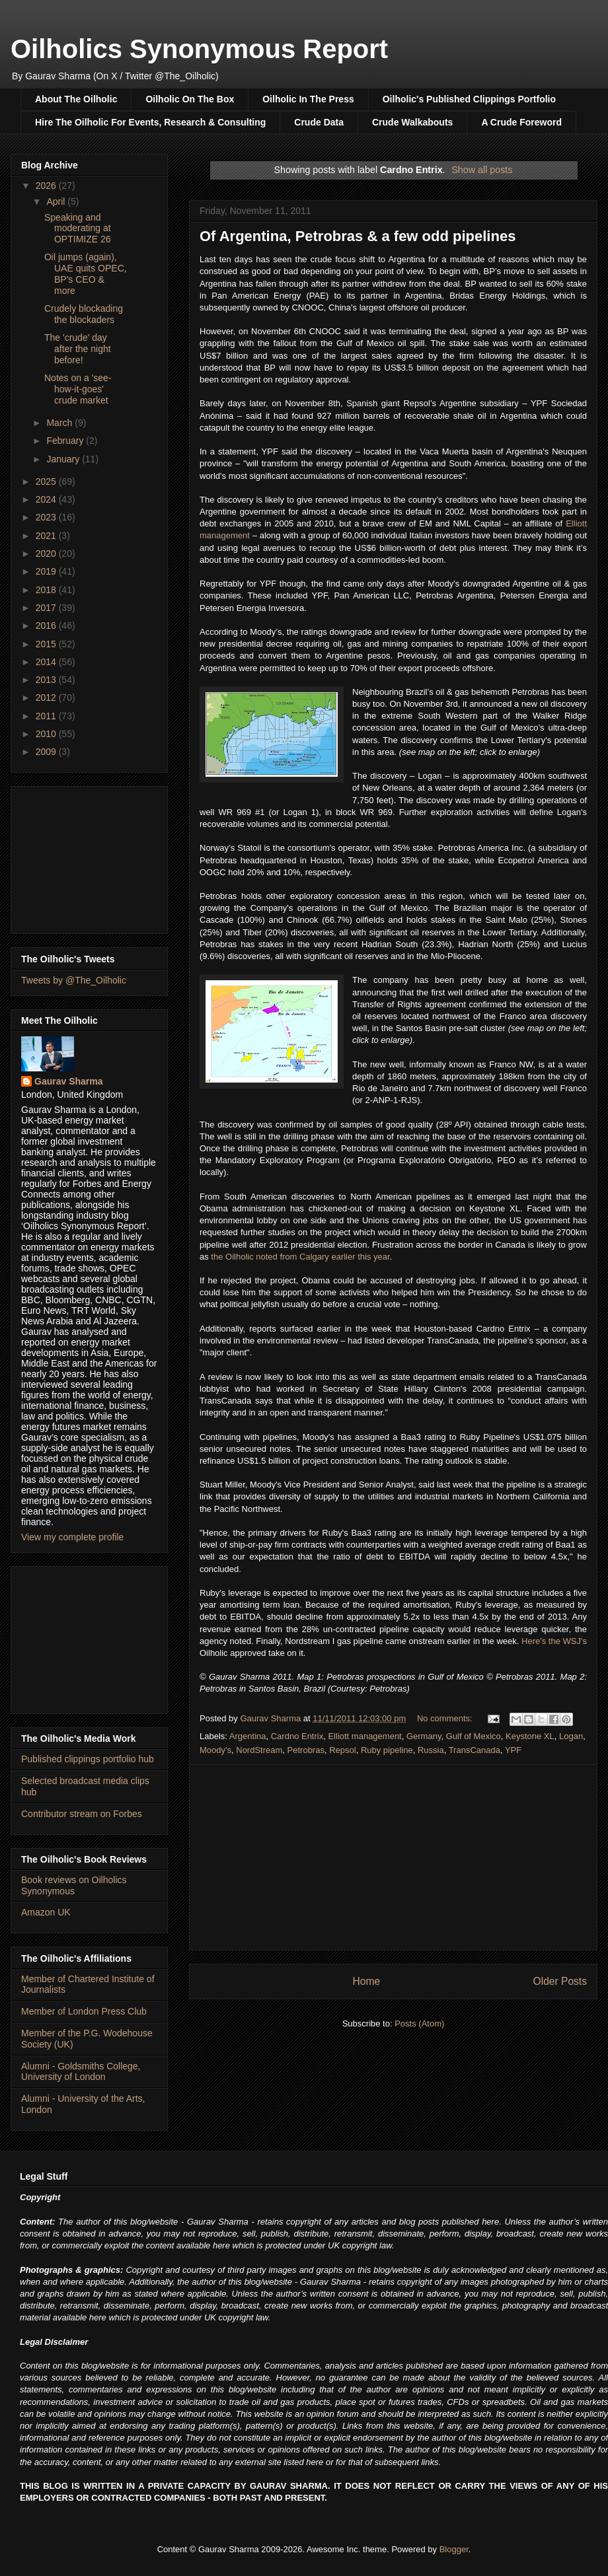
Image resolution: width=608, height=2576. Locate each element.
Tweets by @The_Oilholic (73, 980)
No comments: (446, 1718)
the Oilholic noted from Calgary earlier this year (300, 1257)
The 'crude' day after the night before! (77, 348)
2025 (47, 481)
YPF (513, 1750)
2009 (47, 751)
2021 (47, 535)
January (64, 459)
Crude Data (319, 122)
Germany (423, 1736)
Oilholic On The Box (189, 99)
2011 (47, 716)
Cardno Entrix (297, 1736)
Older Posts (560, 1981)
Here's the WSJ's (554, 1641)
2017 (47, 607)
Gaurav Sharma (68, 1081)
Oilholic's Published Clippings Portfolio (469, 99)
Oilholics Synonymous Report (199, 48)
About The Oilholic (76, 99)
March (60, 422)
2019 (47, 571)
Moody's (215, 1750)
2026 (47, 185)
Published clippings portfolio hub (87, 1759)
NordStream (259, 1750)
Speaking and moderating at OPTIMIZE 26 (77, 228)
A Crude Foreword (521, 122)
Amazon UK (46, 1912)
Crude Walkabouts (412, 122)
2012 (47, 697)
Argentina (247, 1736)
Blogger (454, 2549)
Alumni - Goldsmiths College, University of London (81, 2072)
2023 (47, 517)
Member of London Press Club (84, 2011)
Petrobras (305, 1750)
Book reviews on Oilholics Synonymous (74, 1885)
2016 (47, 625)
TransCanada (474, 1750)
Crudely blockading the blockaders (83, 314)
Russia (431, 1750)
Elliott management (364, 1736)
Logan (571, 1736)
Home (366, 1981)
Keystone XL (530, 1736)
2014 (47, 662)
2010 (47, 734)
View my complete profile (72, 1537)
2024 (47, 499)
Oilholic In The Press (308, 99)
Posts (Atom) (419, 2023)
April (56, 201)
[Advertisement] (393, 1857)
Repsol (342, 1750)
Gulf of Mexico (473, 1736)
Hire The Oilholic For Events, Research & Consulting (150, 122)
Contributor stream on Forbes (81, 1813)
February (66, 440)
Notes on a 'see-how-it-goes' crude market (78, 389)
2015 (47, 644)
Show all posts (481, 169)
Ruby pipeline (387, 1750)
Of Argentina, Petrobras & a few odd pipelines (357, 236)
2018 (47, 590)
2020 (47, 553)
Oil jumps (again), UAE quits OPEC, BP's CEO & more (85, 273)
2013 (47, 679)
